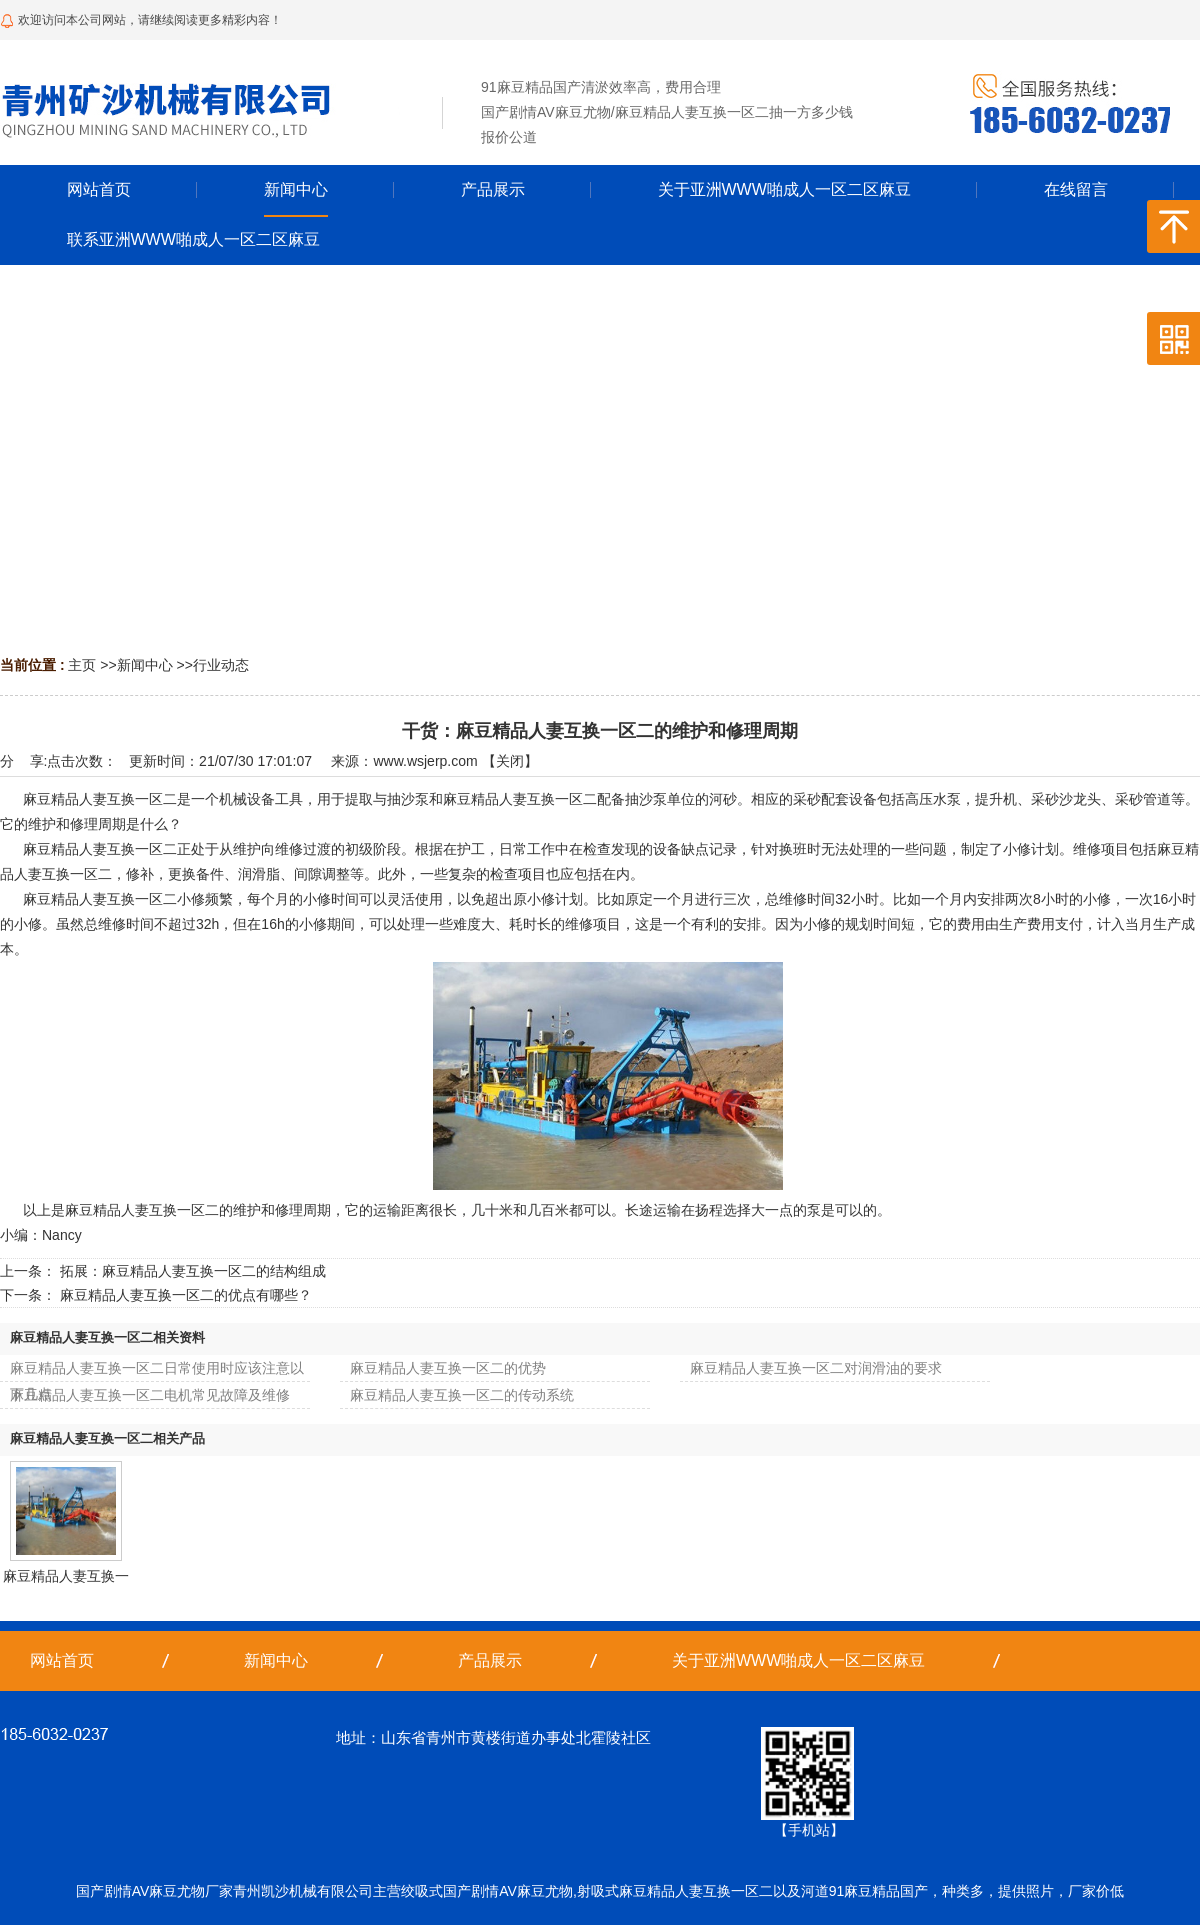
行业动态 (221, 665)
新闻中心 (145, 665)
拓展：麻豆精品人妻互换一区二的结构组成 (193, 1271)
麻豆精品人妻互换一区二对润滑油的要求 (816, 1368)
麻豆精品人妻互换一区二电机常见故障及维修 (150, 1395)
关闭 (510, 761)
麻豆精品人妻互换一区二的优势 (448, 1368)
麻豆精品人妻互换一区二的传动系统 (462, 1395)
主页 (82, 665)
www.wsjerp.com (425, 761)
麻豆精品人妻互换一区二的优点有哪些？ (186, 1295)
